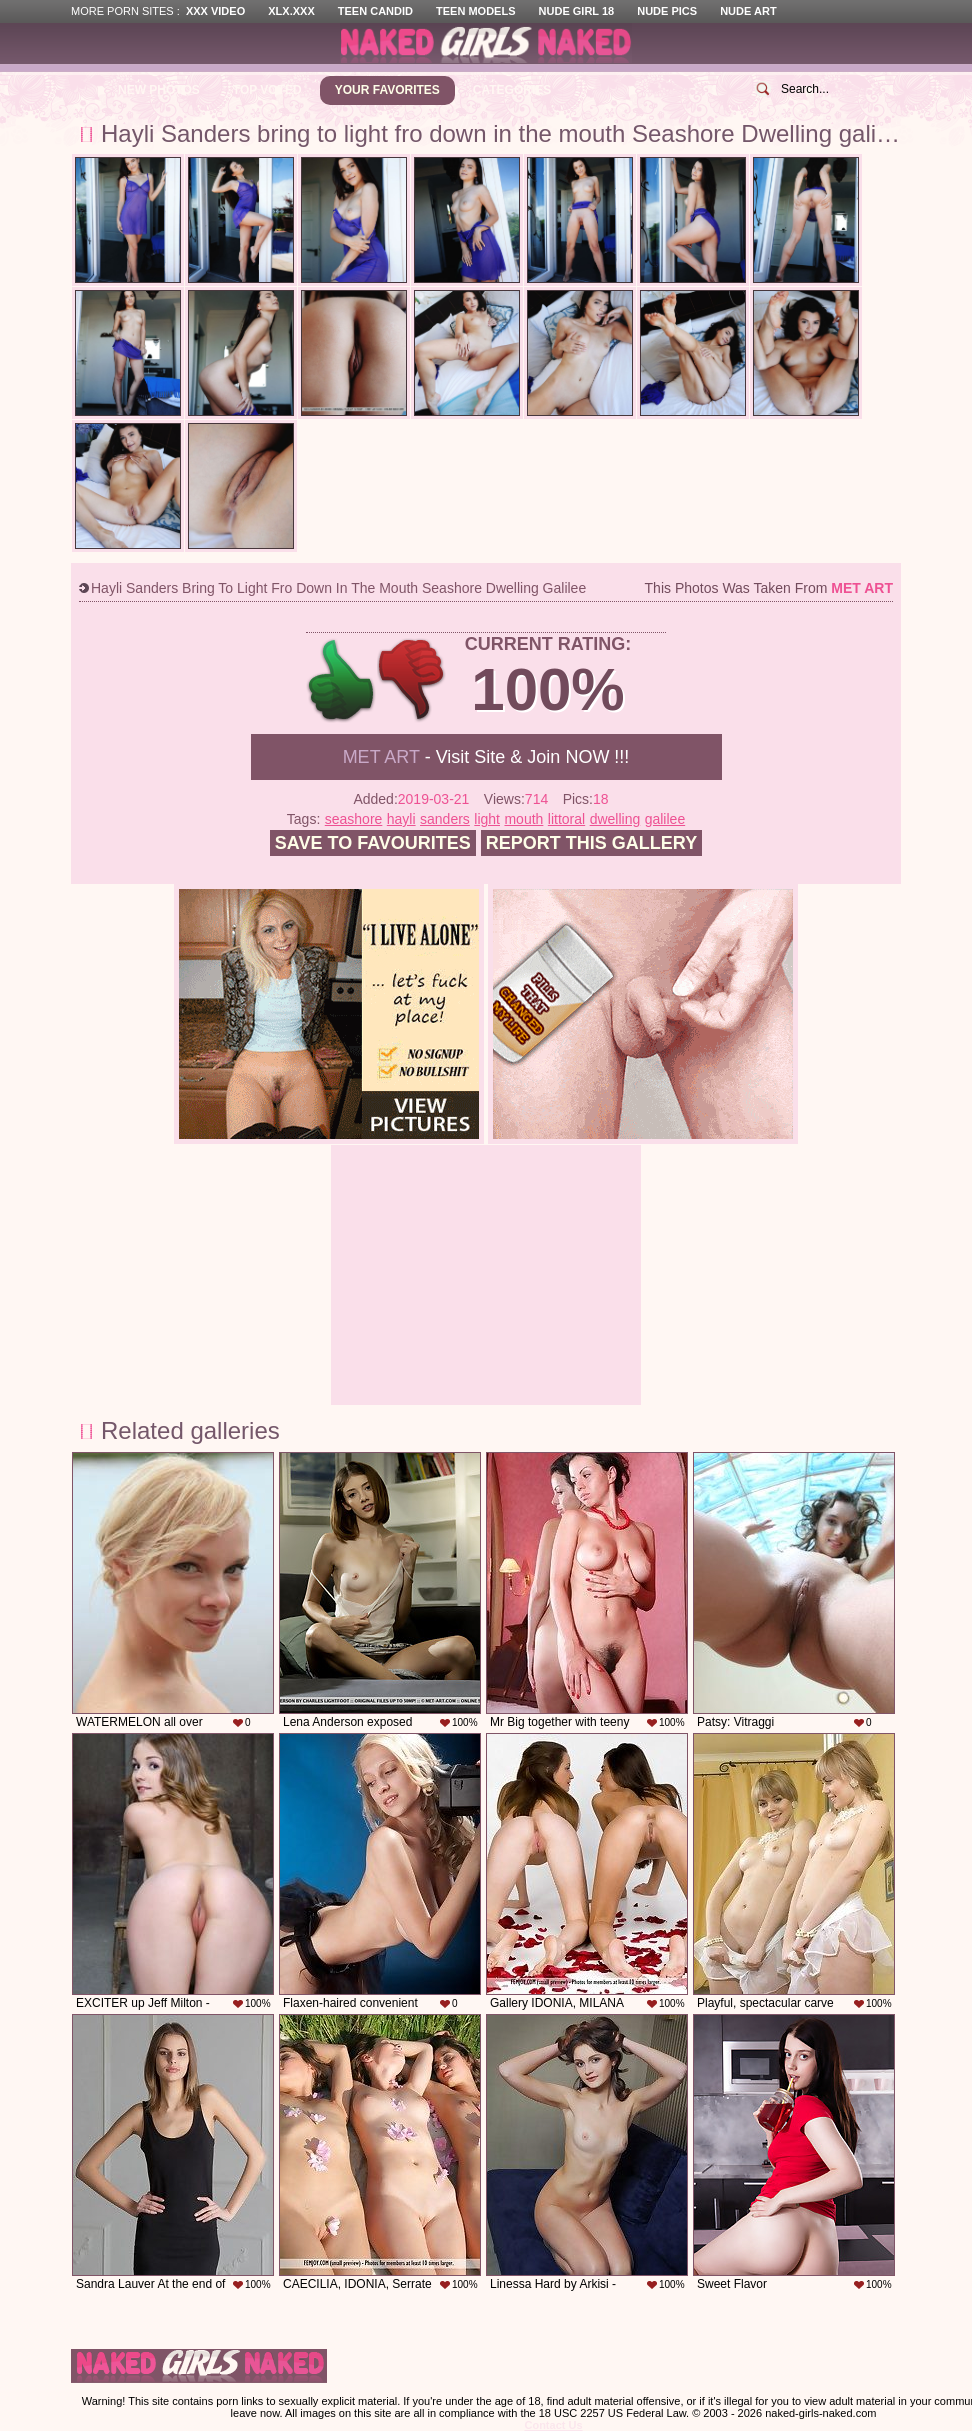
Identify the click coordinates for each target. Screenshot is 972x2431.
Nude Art (748, 11)
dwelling (615, 819)
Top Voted (267, 90)
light (487, 819)
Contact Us (553, 2425)
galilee (665, 819)
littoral (566, 819)
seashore (354, 819)
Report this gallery (591, 843)
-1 (412, 680)
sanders (445, 819)
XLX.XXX (291, 11)
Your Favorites (387, 90)
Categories (512, 90)
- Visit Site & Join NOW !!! (486, 757)
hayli (401, 819)
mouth (523, 819)
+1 (341, 680)
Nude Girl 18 (577, 11)
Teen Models (475, 11)
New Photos (159, 90)
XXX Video (215, 11)
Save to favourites (373, 843)
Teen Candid (375, 11)
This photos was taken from (769, 588)
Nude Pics (667, 11)
